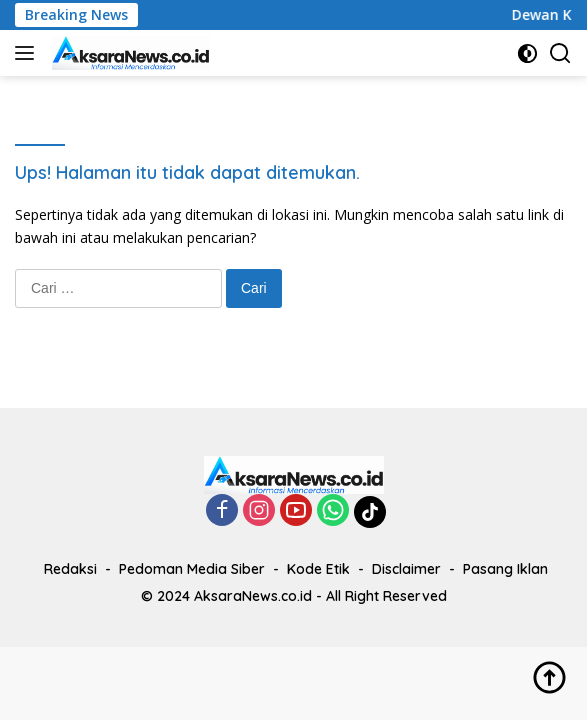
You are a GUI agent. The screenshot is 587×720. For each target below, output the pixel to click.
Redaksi (70, 569)
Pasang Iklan (505, 569)
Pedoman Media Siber (192, 569)
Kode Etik (318, 569)
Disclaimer (406, 569)
